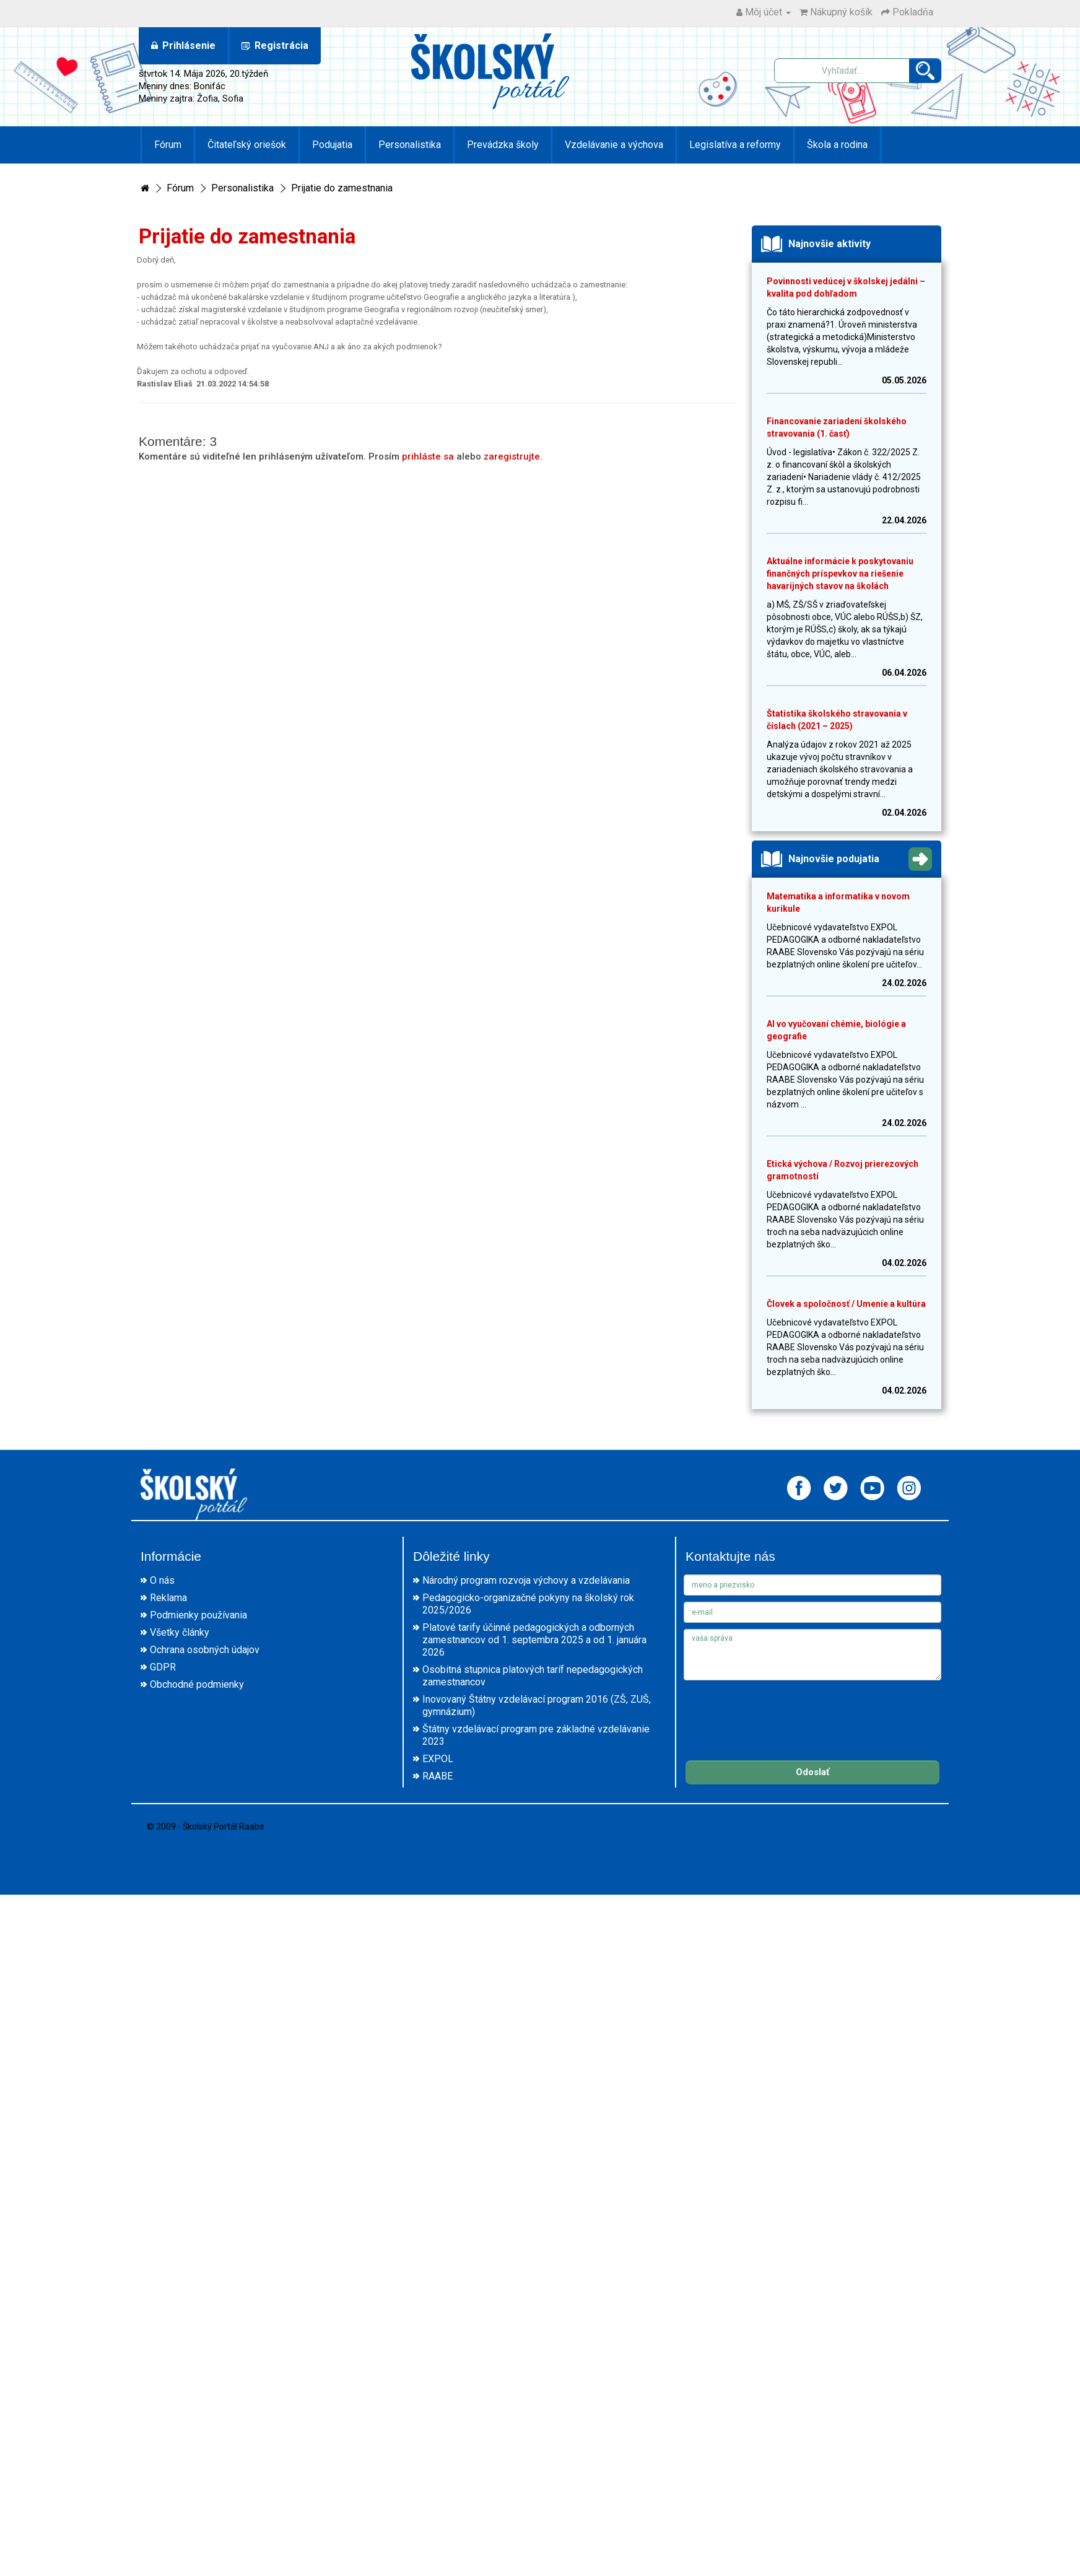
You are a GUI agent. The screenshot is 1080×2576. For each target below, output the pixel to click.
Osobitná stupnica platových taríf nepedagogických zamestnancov (532, 1676)
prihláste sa (428, 456)
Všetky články (179, 1632)
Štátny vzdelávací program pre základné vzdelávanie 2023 (536, 1735)
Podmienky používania (198, 1615)
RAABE (437, 1776)
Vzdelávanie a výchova (614, 145)
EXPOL (437, 1759)
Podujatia (332, 145)
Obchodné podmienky (197, 1684)
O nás (162, 1580)
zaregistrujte (512, 456)
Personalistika (409, 145)
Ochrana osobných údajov (204, 1650)
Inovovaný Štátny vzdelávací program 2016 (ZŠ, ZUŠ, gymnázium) (536, 1705)
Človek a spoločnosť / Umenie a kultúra (846, 1304)
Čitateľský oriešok (246, 145)
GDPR (163, 1667)
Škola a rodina (837, 145)
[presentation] (778, 1711)
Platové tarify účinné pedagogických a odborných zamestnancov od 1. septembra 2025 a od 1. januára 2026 (534, 1640)
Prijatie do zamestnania (342, 188)
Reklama (168, 1598)
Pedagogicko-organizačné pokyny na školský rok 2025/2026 (528, 1604)
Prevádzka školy (503, 145)
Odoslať (812, 1772)
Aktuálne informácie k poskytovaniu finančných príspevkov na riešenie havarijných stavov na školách (840, 573)
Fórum (167, 145)
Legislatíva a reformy (735, 145)
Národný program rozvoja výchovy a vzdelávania (526, 1580)
